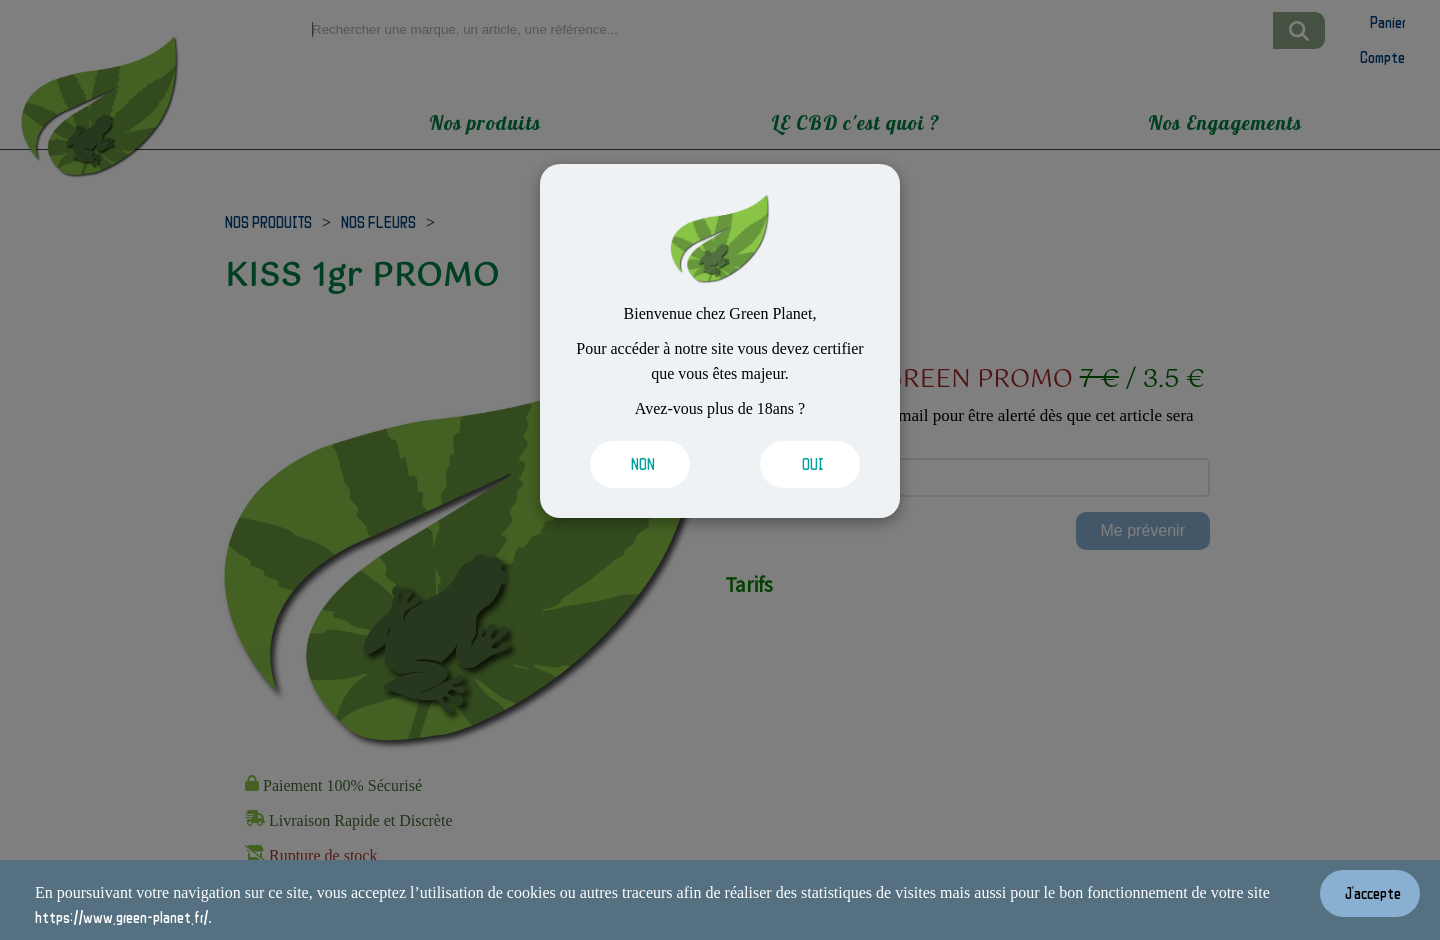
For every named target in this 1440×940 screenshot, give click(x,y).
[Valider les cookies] (640, 464)
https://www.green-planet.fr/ (121, 917)
